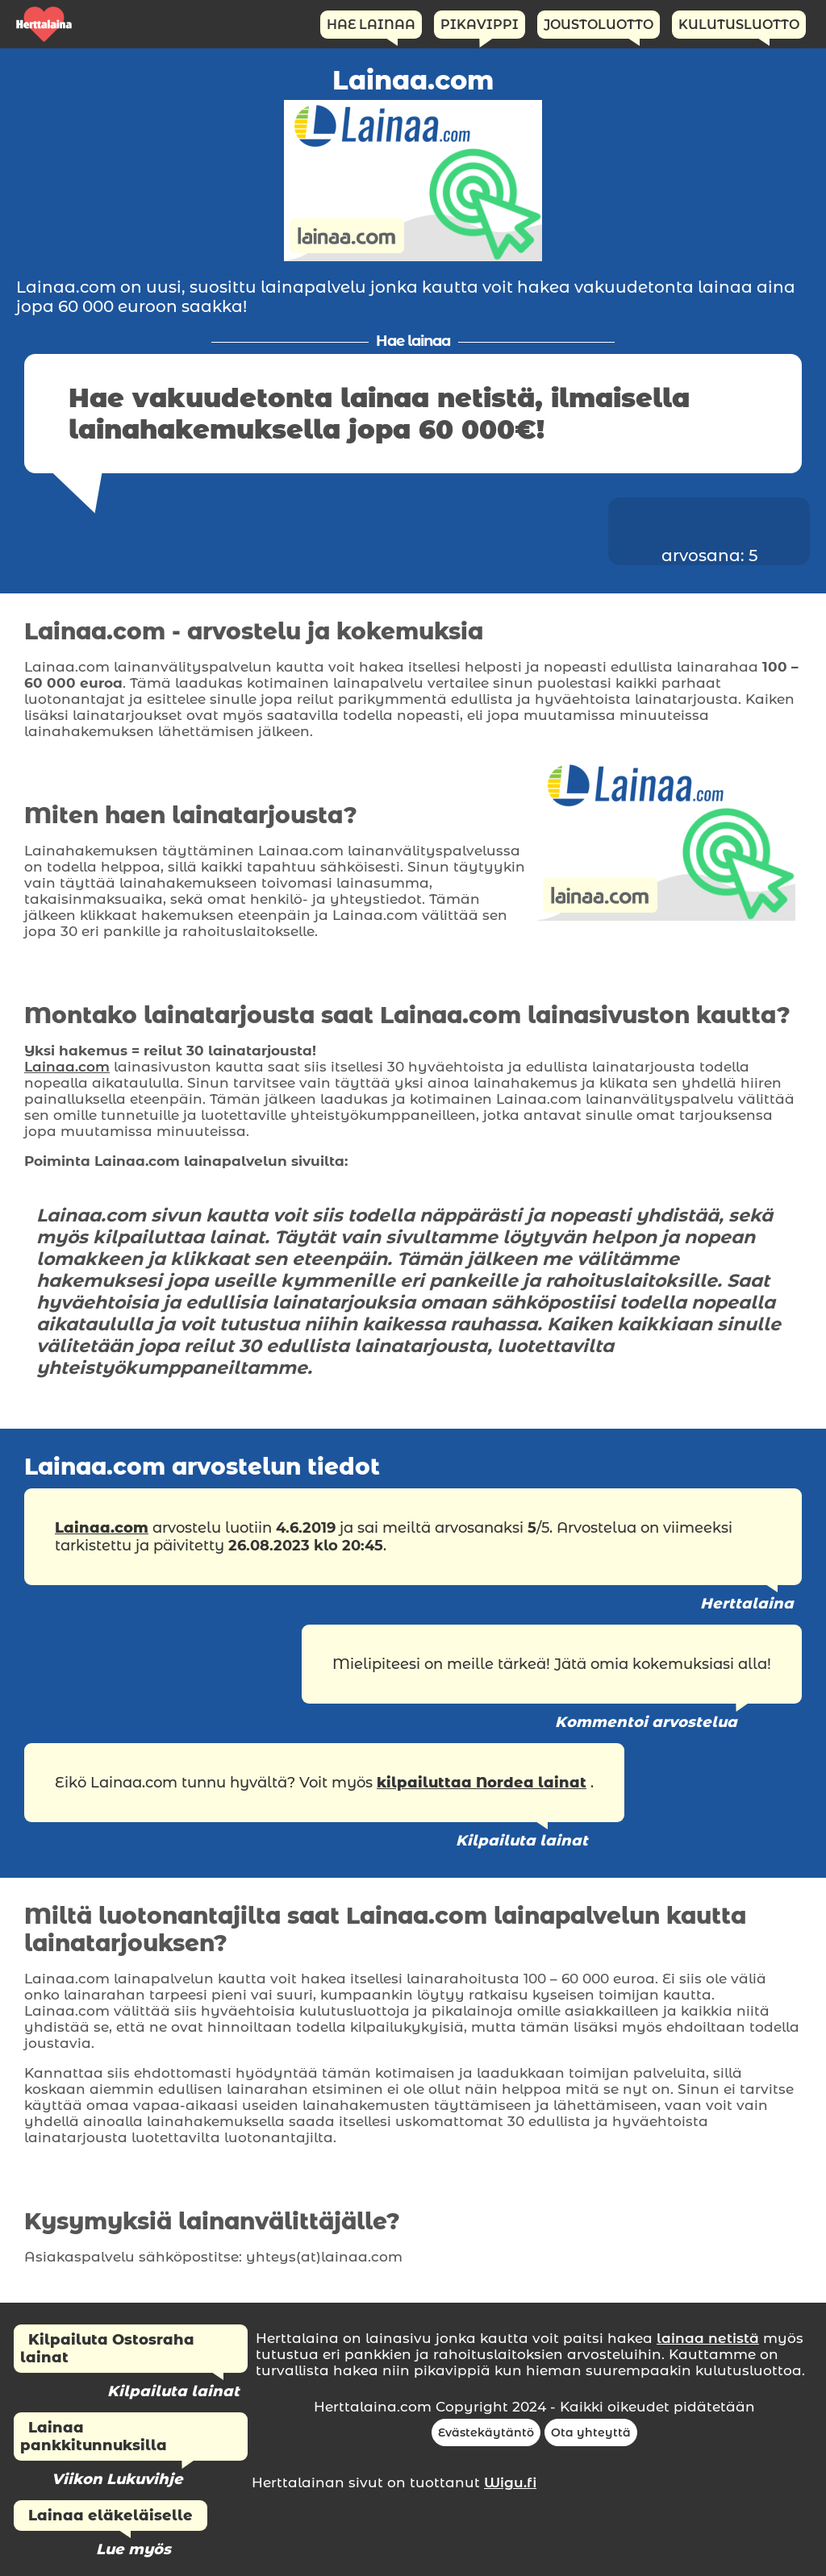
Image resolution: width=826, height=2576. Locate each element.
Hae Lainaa (371, 24)
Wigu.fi (510, 2482)
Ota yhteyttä (591, 2432)
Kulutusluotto (738, 24)
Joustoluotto (598, 24)
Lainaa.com (67, 1067)
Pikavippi (479, 24)
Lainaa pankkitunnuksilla (93, 2436)
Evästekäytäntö (486, 2432)
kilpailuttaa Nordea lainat (481, 1783)
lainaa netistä (708, 2338)
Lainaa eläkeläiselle (110, 2515)
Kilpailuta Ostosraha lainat (107, 2348)
